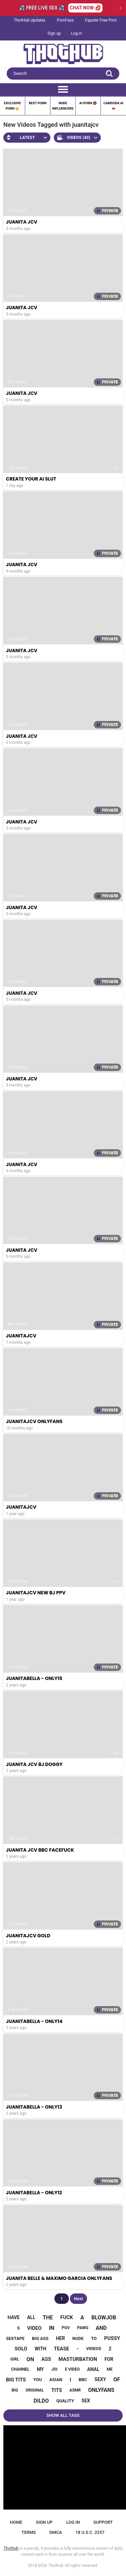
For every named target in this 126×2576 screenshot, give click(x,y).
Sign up (54, 33)
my (40, 2369)
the (48, 2317)
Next (78, 2298)
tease (61, 2349)
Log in (76, 33)
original (35, 2390)
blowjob (103, 2317)
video (34, 2328)
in (51, 2328)
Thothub (56, 2565)
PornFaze (65, 20)
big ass (40, 2338)
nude (78, 2338)
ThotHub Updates (29, 20)
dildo (41, 2401)
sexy (100, 2379)
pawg (82, 2327)
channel (20, 2369)
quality (65, 2400)
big (15, 2390)
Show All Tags (63, 2415)
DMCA (55, 2532)
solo (21, 2349)
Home (16, 2522)
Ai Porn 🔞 (88, 103)
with (40, 2348)
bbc (83, 2379)
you (37, 2379)
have (13, 2317)
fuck (66, 2317)
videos (93, 2348)
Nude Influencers (62, 105)
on (30, 2359)
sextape (15, 2338)
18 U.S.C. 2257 (89, 2532)
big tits (16, 2380)
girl (14, 2359)
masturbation (77, 2359)
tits (56, 2390)
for (108, 2359)
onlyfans (101, 2390)
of (116, 2379)
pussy (112, 2338)
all (31, 2317)
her (60, 2338)
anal (93, 2369)
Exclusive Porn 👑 (12, 105)
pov (66, 2327)
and (101, 2328)
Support (103, 2522)
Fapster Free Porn (101, 20)
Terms (29, 2532)
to (94, 2338)
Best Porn (37, 103)
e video (72, 2369)
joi (54, 2369)
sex (86, 2400)
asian (55, 2379)
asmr (75, 2390)
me (110, 2369)
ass (46, 2359)
